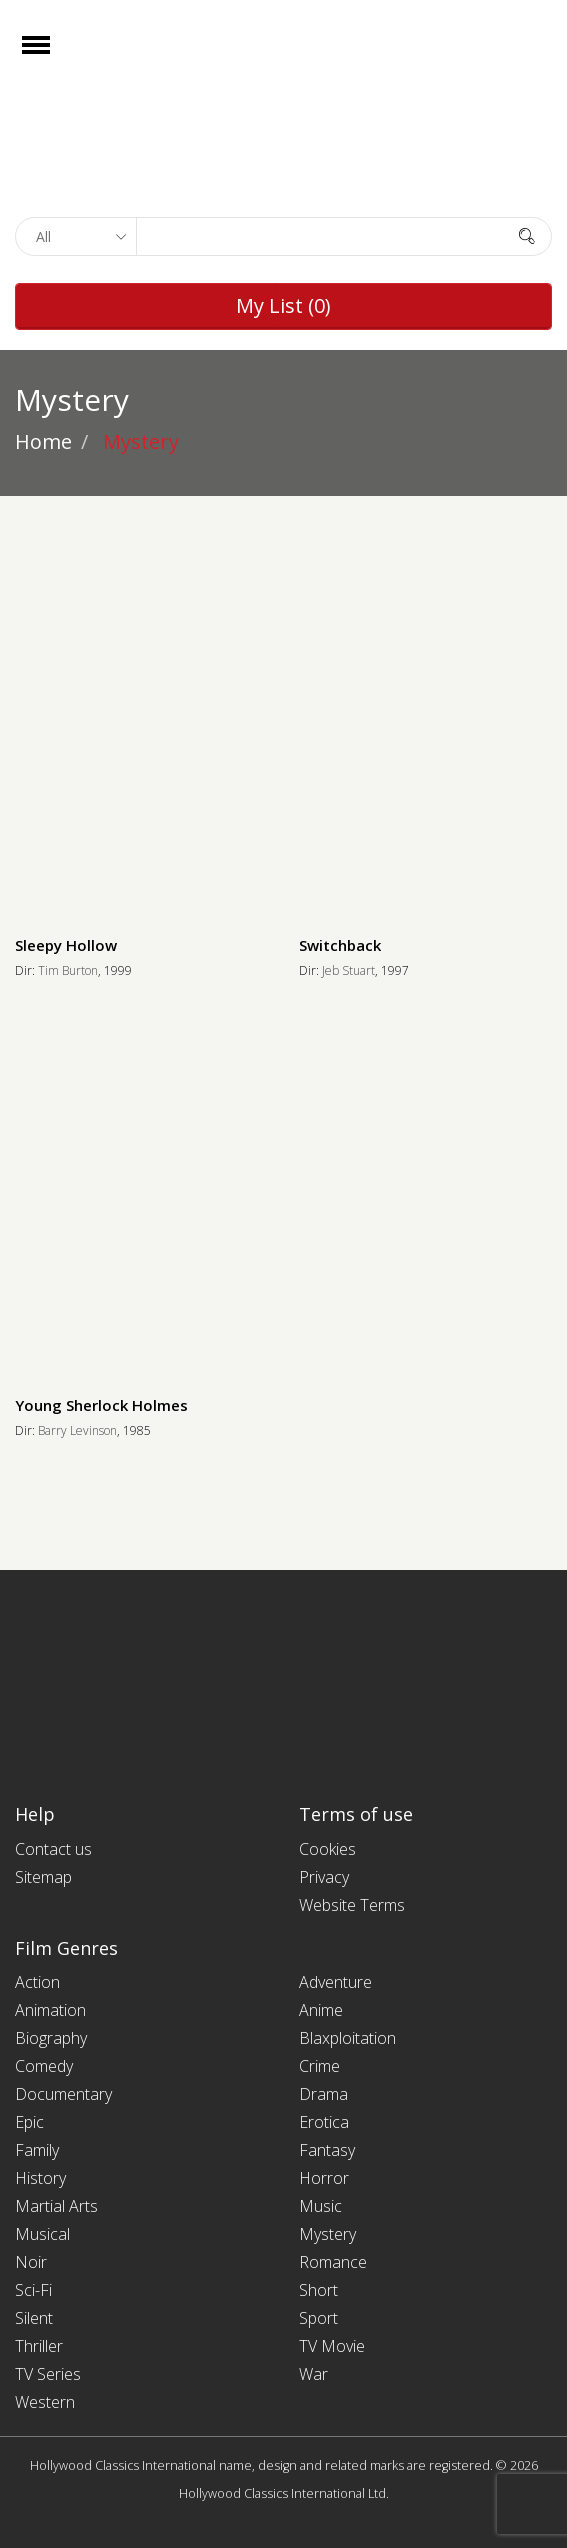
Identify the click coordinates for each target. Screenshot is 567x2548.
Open (53, 57)
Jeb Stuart (348, 970)
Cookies (327, 1849)
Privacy (324, 1877)
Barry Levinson (77, 1430)
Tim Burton (68, 970)
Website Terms (352, 1905)
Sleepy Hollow (66, 945)
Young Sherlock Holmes (101, 1405)
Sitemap (43, 1877)
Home (43, 441)
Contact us (53, 1849)
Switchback (340, 945)
